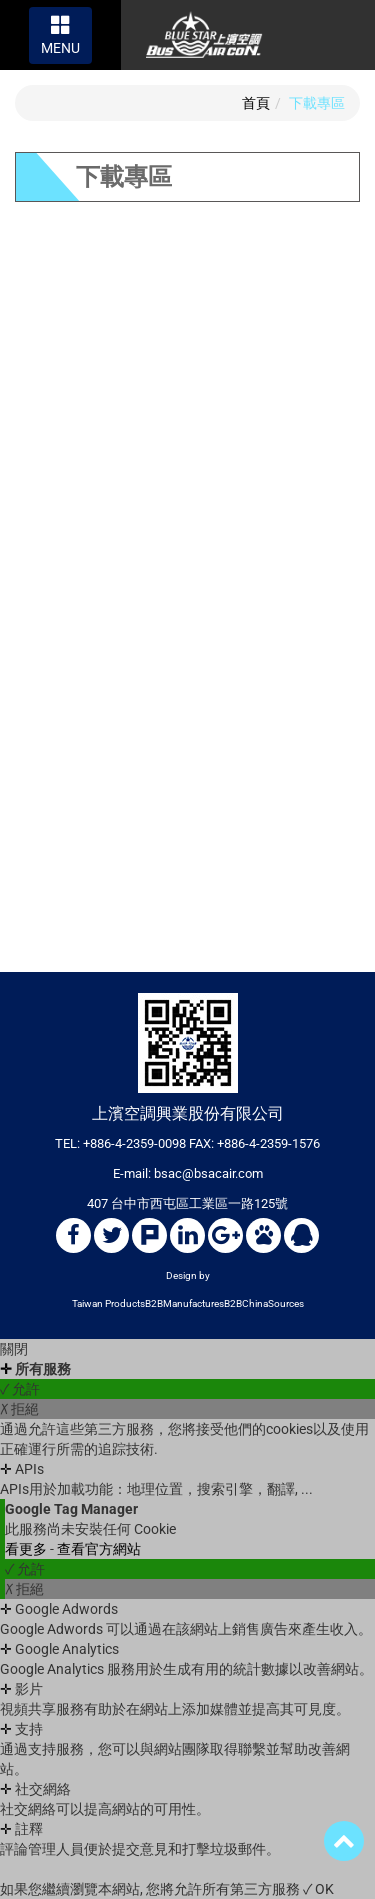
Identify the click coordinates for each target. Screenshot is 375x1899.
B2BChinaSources (264, 1303)
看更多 (27, 1549)
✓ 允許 (20, 1389)
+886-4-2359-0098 (134, 1143)
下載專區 (317, 103)
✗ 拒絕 (19, 1409)
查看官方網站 (99, 1549)
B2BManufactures (184, 1303)
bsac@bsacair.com (208, 1173)
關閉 (14, 1349)
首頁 (256, 103)
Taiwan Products (108, 1303)
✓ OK (318, 1889)
